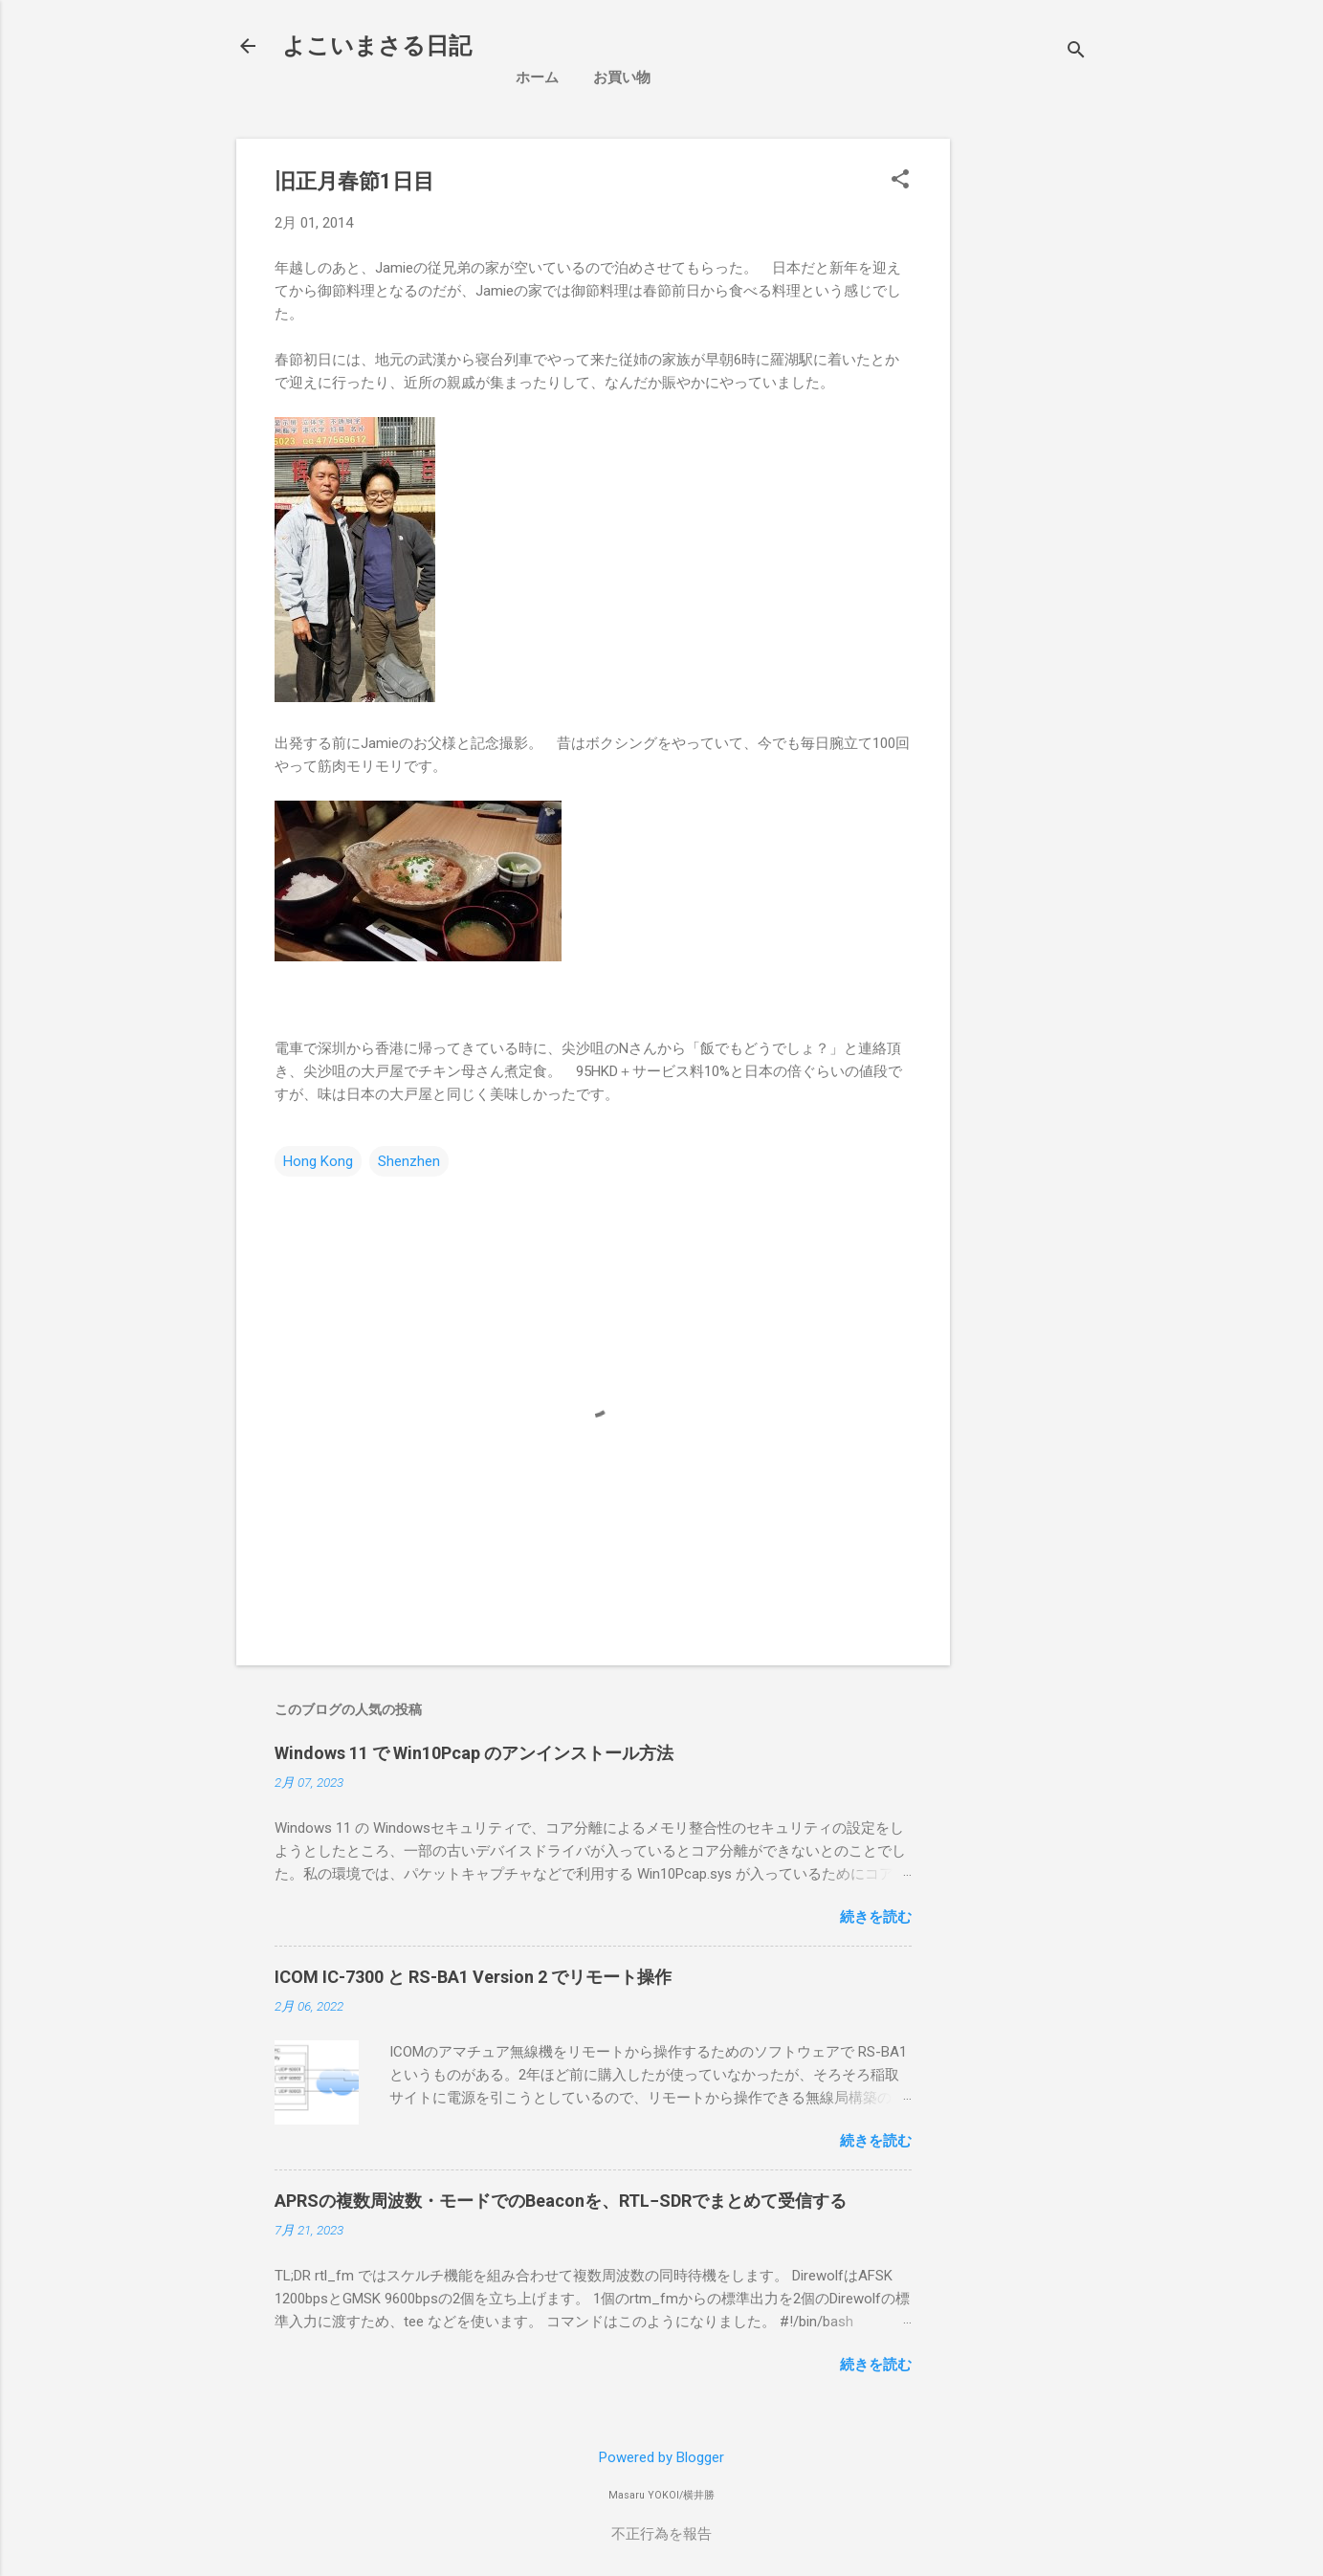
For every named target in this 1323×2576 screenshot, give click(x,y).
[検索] (1076, 52)
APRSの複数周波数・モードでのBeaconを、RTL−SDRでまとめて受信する (561, 2201)
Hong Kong (318, 1161)
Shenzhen (409, 1161)
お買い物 (621, 77)
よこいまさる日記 (377, 46)
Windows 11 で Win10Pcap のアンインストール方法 (474, 1753)
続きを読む (876, 1917)
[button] (900, 180)
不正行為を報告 (661, 2534)
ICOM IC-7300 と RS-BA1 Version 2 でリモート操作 (473, 1977)
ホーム (537, 77)
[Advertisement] (1126, 273)
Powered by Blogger (661, 2457)
